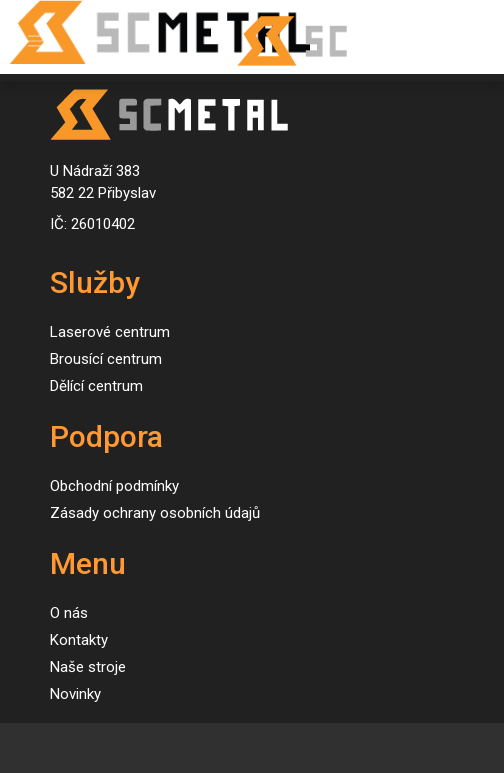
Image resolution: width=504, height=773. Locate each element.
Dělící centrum (96, 386)
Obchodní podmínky (114, 486)
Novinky (75, 694)
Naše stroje (88, 667)
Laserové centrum (110, 332)
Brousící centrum (106, 359)
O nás (69, 613)
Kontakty (79, 640)
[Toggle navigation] (35, 41)
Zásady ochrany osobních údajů (155, 513)
